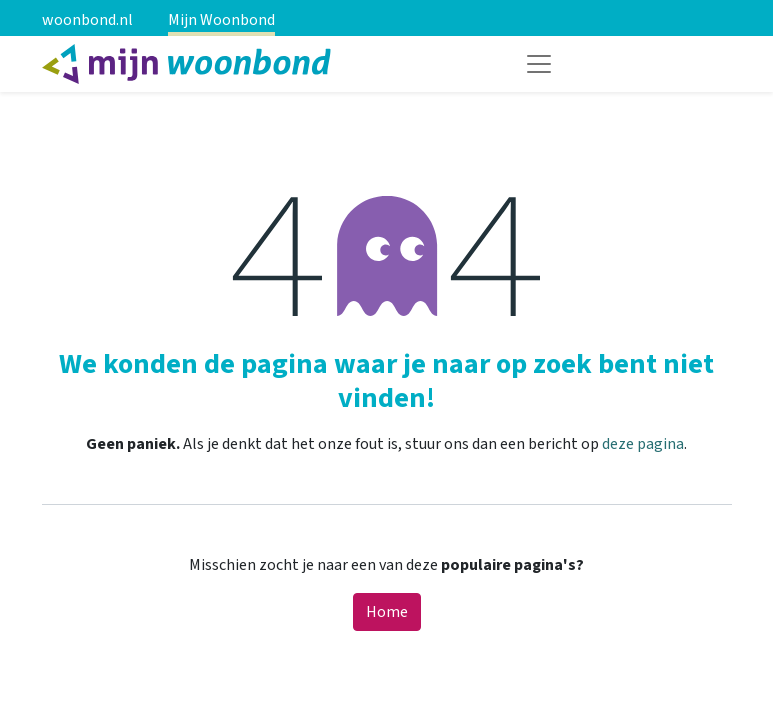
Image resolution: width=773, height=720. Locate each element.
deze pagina (643, 444)
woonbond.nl (87, 20)
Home (387, 612)
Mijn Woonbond (221, 20)
